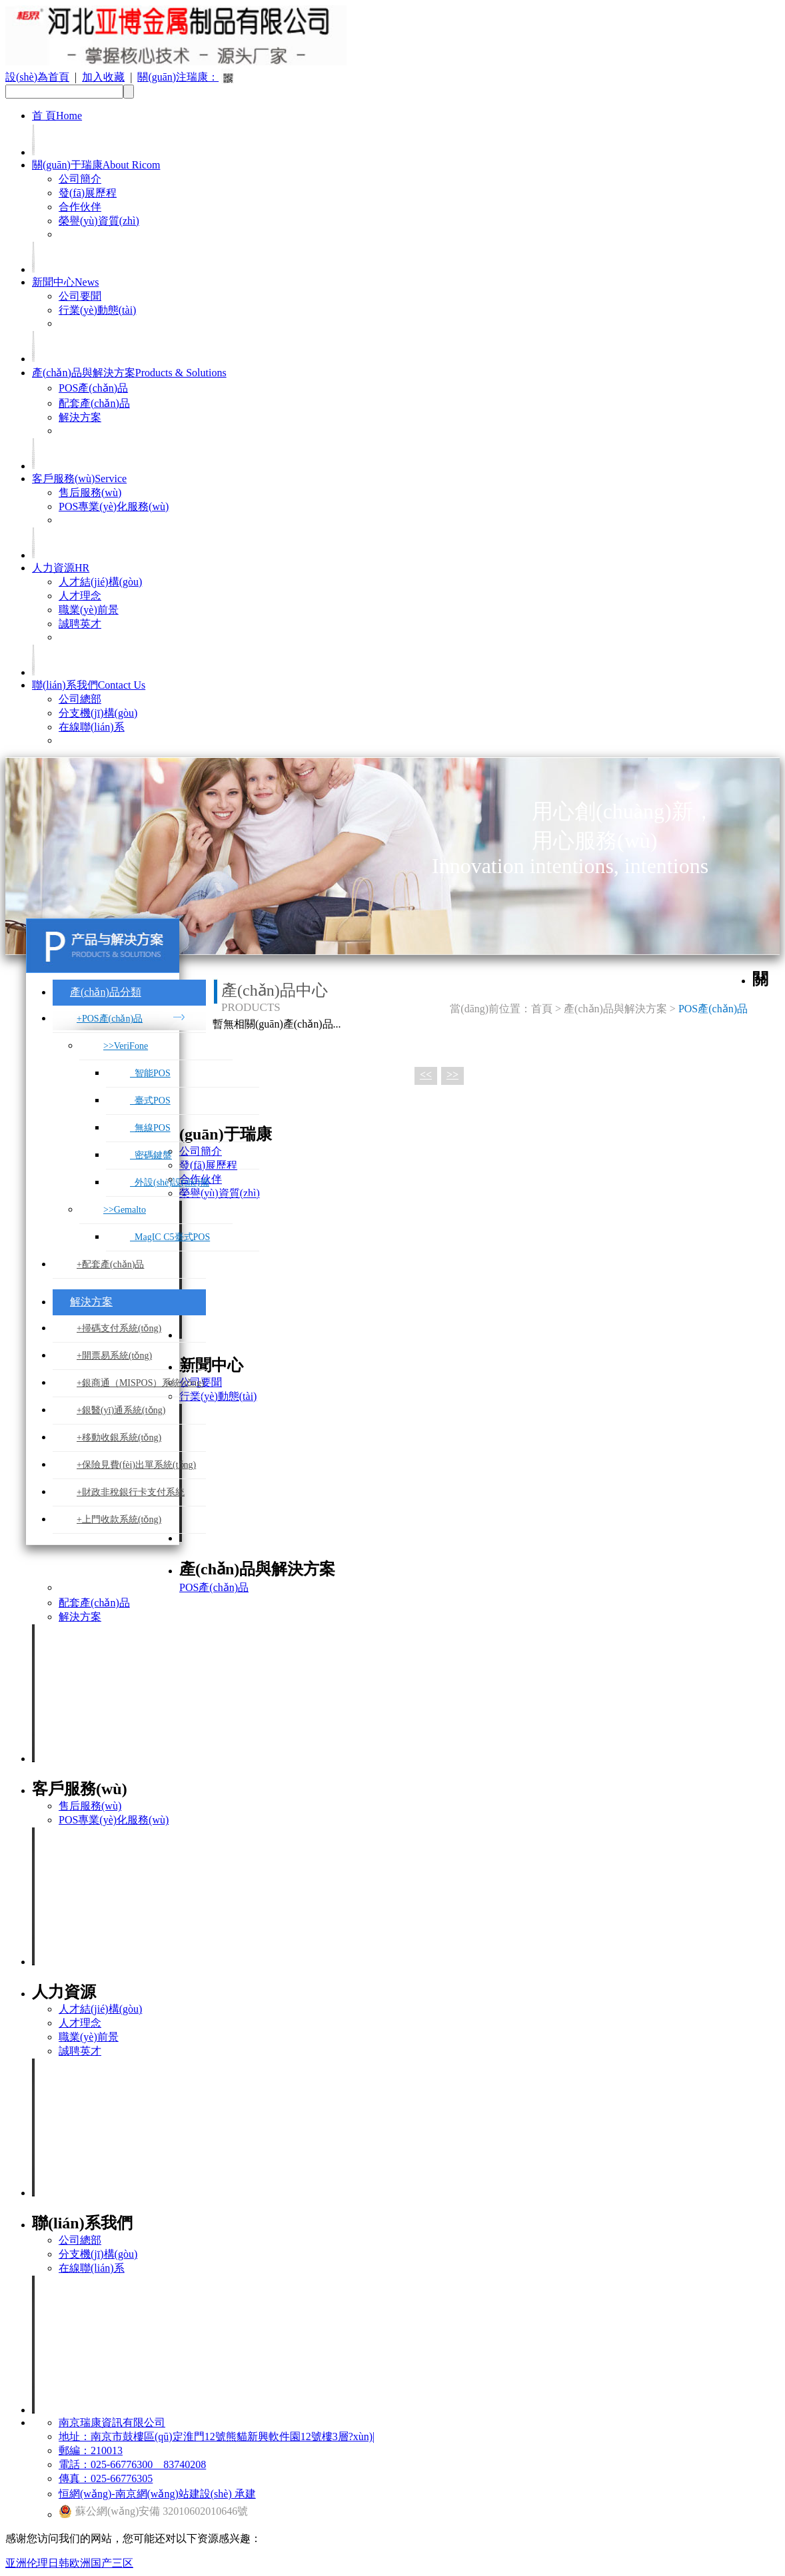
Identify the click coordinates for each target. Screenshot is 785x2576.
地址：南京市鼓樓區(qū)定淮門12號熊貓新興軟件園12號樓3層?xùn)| (217, 2436)
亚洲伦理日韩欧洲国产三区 (69, 2563)
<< (426, 1074)
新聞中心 (65, 282)
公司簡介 (80, 178)
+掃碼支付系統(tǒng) (119, 1328)
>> (452, 1074)
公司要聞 (80, 296)
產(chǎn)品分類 (105, 992)
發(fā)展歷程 (88, 192)
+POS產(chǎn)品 (110, 1019)
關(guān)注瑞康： (178, 77)
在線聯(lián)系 (92, 727)
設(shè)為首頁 (37, 77)
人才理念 (80, 595)
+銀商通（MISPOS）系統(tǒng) (141, 1383)
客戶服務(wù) (79, 478)
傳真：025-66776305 (106, 2478)
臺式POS (150, 1101)
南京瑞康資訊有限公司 (112, 2422)
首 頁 (57, 115)
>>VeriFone (125, 1046)
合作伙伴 (80, 206)
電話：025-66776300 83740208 (132, 2464)
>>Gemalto (124, 1210)
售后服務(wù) (90, 492)
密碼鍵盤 (151, 1155)
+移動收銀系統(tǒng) (119, 1438)
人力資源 (60, 567)
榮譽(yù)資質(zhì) (99, 220)
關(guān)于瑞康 (96, 164)
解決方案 (80, 417)
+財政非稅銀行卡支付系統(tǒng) (131, 1496)
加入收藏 (103, 77)
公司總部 (80, 699)
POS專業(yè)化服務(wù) (114, 506)
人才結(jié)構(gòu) (100, 581)
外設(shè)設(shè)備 (169, 1182)
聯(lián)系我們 (88, 685)
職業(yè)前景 (89, 609)
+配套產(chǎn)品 (110, 1264)
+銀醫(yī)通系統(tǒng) (121, 1410)
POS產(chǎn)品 (93, 388)
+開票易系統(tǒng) (114, 1356)
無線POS (150, 1128)
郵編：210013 (91, 2450)
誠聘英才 (80, 623)
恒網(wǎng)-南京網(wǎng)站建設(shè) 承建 (157, 2493)
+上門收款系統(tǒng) (119, 1519)
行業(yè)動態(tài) (97, 310)
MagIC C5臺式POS (170, 1237)
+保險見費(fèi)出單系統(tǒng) (136, 1465)
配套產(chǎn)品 (94, 403)
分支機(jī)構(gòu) (98, 713)
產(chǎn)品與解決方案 (129, 372)
